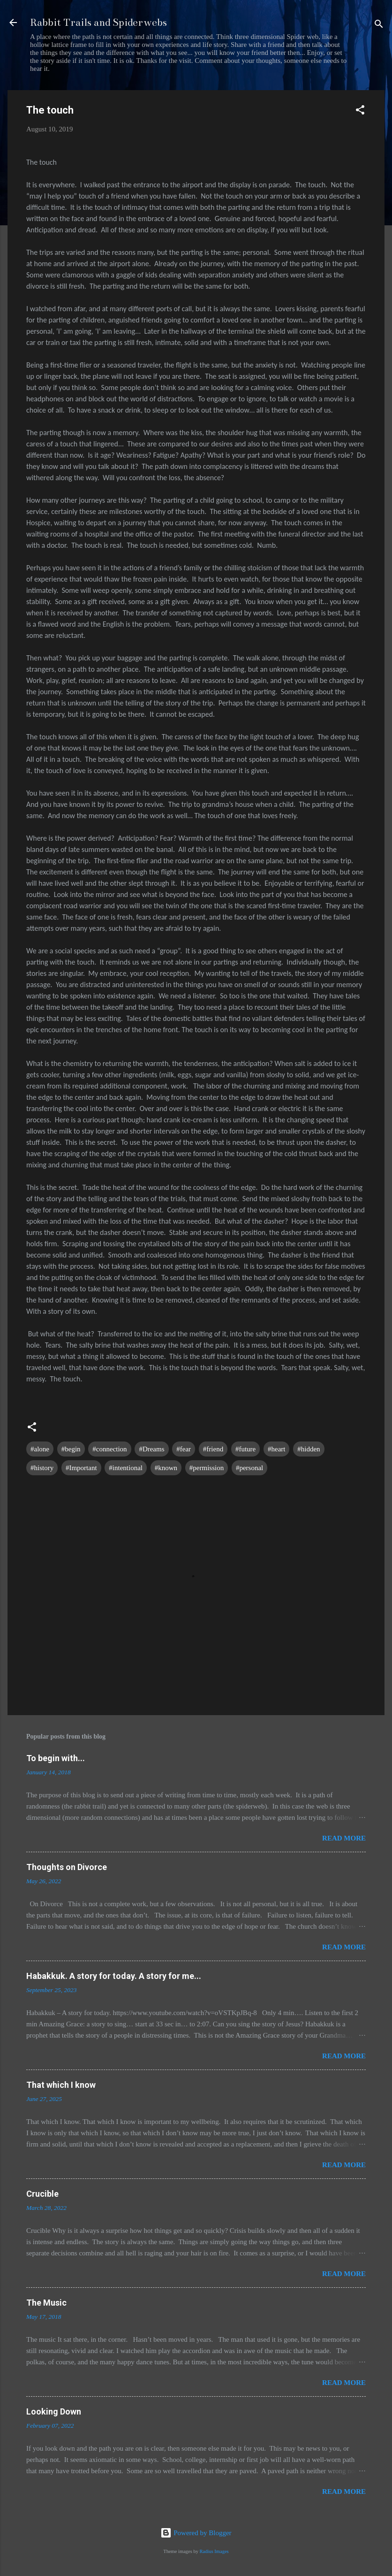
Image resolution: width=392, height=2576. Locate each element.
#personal (249, 1468)
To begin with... (55, 1758)
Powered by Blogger (195, 2533)
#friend (213, 1449)
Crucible (42, 2194)
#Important (81, 1468)
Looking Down (53, 2411)
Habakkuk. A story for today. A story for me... (113, 1976)
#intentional (126, 1468)
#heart (276, 1449)
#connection (109, 1449)
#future (245, 1449)
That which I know (61, 2085)
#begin (71, 1449)
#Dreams (151, 1449)
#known (166, 1468)
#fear (183, 1449)
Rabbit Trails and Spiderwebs (98, 22)
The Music (46, 2303)
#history (41, 1468)
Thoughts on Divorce (66, 1867)
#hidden (308, 1449)
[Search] (378, 25)
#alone (39, 1449)
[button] (360, 111)
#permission (206, 1468)
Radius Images (214, 2551)
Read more (344, 1838)
